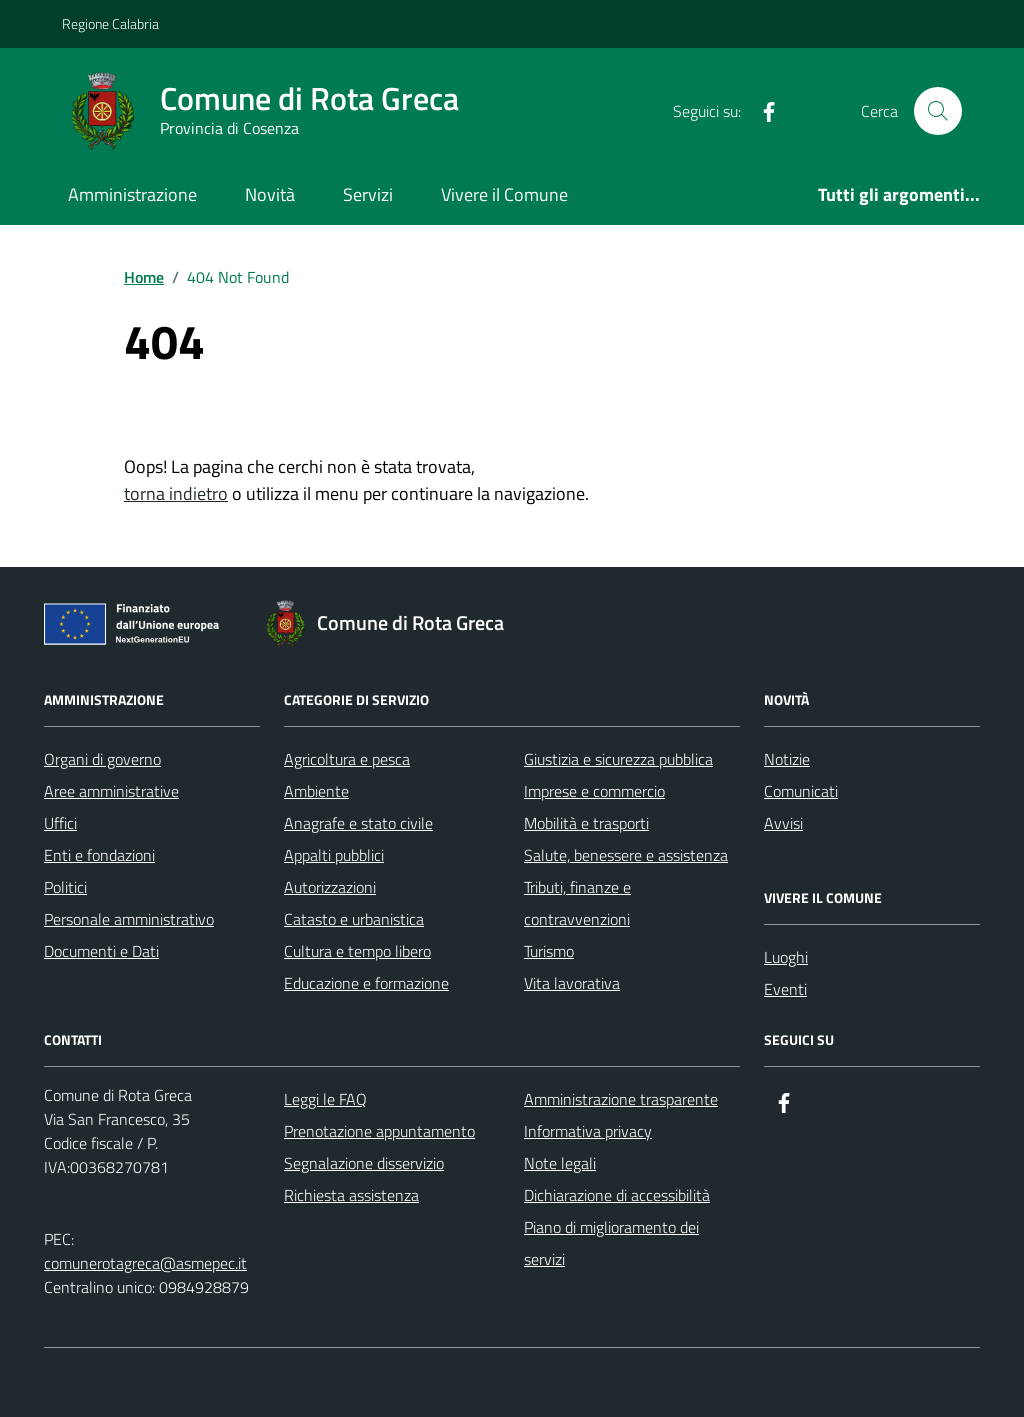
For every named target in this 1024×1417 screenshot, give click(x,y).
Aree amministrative (111, 791)
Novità (270, 194)
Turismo (549, 951)
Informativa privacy (588, 1131)
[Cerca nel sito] (938, 111)
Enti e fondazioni (99, 855)
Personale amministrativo (129, 919)
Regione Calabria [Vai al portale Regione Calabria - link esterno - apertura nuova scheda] (110, 23)
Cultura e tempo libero (357, 951)
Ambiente (316, 791)
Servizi (368, 194)
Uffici (60, 823)
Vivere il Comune (504, 194)
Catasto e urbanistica (354, 919)
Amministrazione (132, 194)
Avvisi (783, 823)
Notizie (787, 759)
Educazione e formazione (366, 983)
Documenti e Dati (101, 951)
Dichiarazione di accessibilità (617, 1195)
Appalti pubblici (334, 855)
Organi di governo (102, 759)
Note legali (560, 1163)
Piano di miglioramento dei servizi (611, 1243)
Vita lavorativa (572, 983)
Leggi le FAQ (325, 1099)
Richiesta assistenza (351, 1195)
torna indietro (176, 493)
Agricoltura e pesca (347, 759)
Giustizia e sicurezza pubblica (618, 759)
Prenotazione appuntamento (379, 1131)
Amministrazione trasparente (621, 1099)
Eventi (785, 989)
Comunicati (801, 791)
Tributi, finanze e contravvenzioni (577, 903)
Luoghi (786, 957)
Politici (65, 887)
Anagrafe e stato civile (358, 823)
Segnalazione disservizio (364, 1163)
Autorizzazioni (330, 887)
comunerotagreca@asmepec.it (145, 1263)
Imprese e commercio (594, 791)
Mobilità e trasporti (586, 823)
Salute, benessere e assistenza (626, 855)
